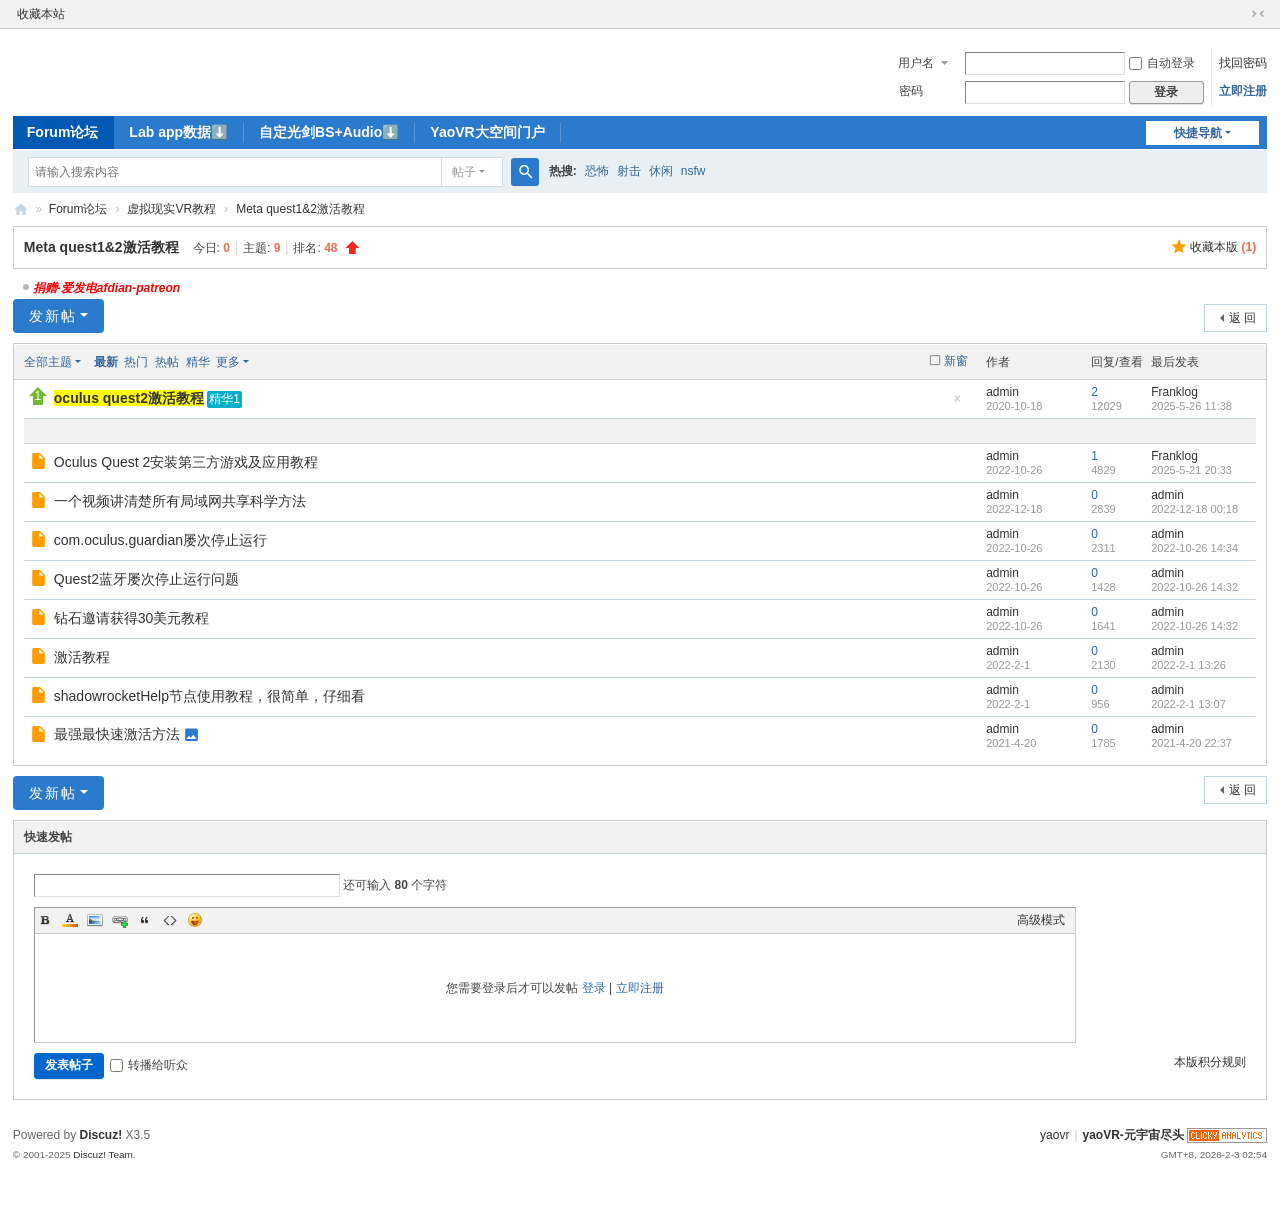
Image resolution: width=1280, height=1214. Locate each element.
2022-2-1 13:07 (1188, 704)
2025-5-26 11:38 (1191, 406)
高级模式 (1041, 920)
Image (95, 920)
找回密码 (1243, 63)
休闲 (661, 171)
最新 (106, 362)
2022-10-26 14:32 (1194, 587)
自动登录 (1162, 63)
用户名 (916, 63)
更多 (228, 362)
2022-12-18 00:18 (1194, 509)
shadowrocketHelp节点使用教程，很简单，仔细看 (209, 696)
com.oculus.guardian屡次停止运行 (160, 540)
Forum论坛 (63, 132)
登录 (594, 988)
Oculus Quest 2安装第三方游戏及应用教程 (186, 462)
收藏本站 (41, 14)
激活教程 (82, 657)
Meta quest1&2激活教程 (300, 209)
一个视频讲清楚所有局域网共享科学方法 (180, 501)
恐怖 (597, 171)
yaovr (1054, 1135)
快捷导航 (1198, 133)
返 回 (1242, 318)
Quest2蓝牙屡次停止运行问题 (146, 579)
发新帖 (53, 316)
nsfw (693, 171)
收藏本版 (1223, 247)
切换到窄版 (1258, 14)
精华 (198, 362)
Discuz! (101, 1135)
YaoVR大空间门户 (487, 132)
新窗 (956, 361)
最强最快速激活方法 (117, 734)
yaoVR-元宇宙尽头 (21, 209)
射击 (629, 171)
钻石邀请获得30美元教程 (132, 618)
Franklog (1174, 392)
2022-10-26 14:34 (1194, 548)
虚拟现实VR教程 (171, 209)
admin (1002, 392)
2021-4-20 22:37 (1191, 743)
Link (120, 920)
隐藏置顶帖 (957, 404)
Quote (145, 920)
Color (70, 920)
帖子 (464, 172)
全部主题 (48, 362)
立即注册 (1243, 91)
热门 (136, 362)
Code (170, 920)
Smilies (195, 920)
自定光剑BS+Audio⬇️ (329, 132)
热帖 (167, 362)
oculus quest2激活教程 (129, 398)
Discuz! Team (103, 1154)
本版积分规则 (1210, 1062)
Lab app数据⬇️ (178, 132)
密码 (911, 91)
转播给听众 (149, 1065)
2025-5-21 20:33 (1191, 470)
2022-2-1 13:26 (1188, 665)
